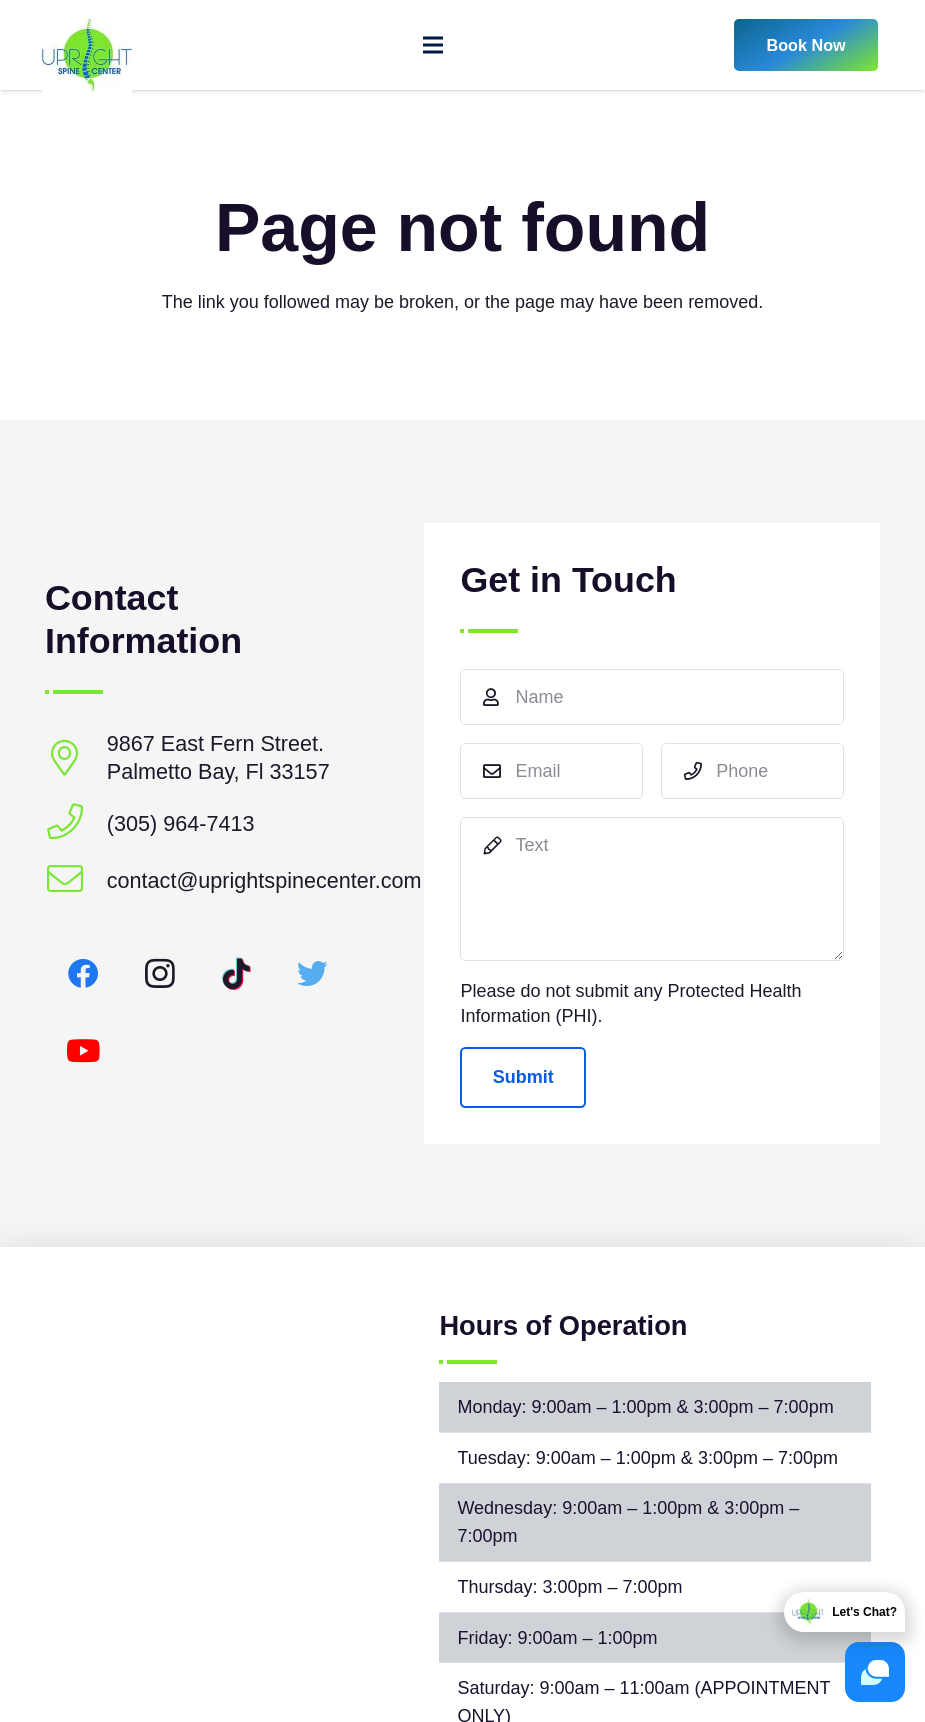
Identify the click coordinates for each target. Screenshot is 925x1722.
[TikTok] (236, 974)
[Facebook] (83, 974)
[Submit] (523, 1077)
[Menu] (433, 45)
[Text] (652, 889)
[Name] (652, 697)
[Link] (87, 45)
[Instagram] (160, 974)
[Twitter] (313, 974)
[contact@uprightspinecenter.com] (76, 880)
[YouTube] (83, 1051)
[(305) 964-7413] (76, 823)
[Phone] (752, 771)
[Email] (551, 771)
